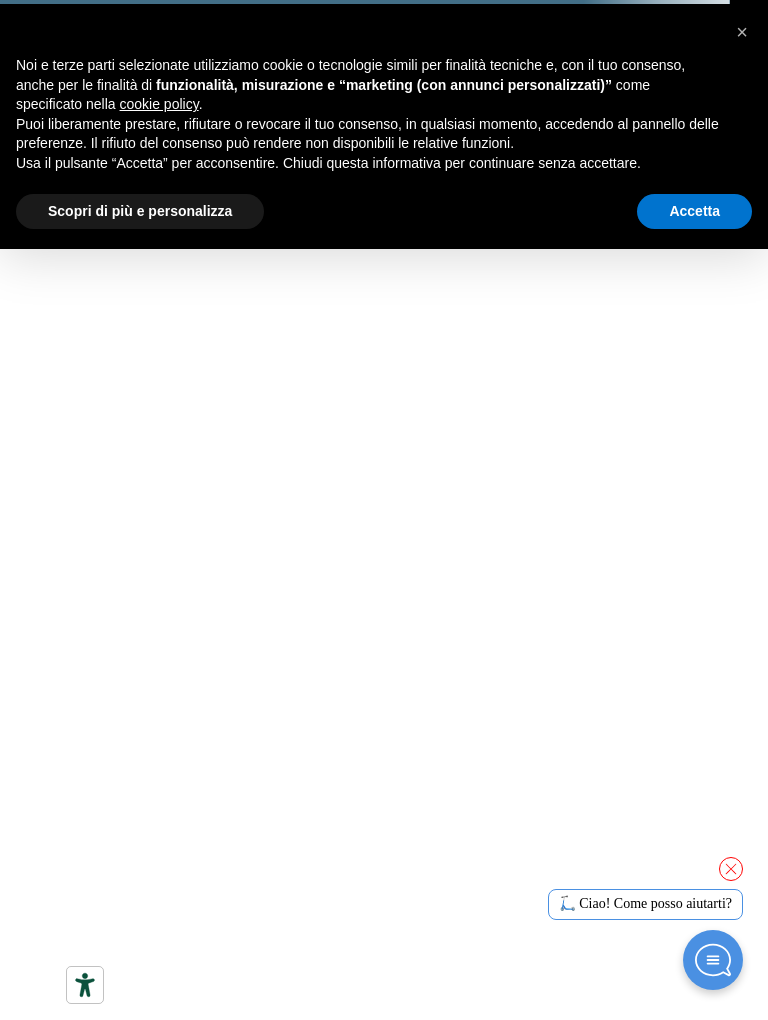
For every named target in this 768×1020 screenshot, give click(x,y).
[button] (742, 32)
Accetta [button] (694, 211)
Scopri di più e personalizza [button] (140, 211)
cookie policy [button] (159, 104)
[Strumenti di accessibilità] (85, 985)
